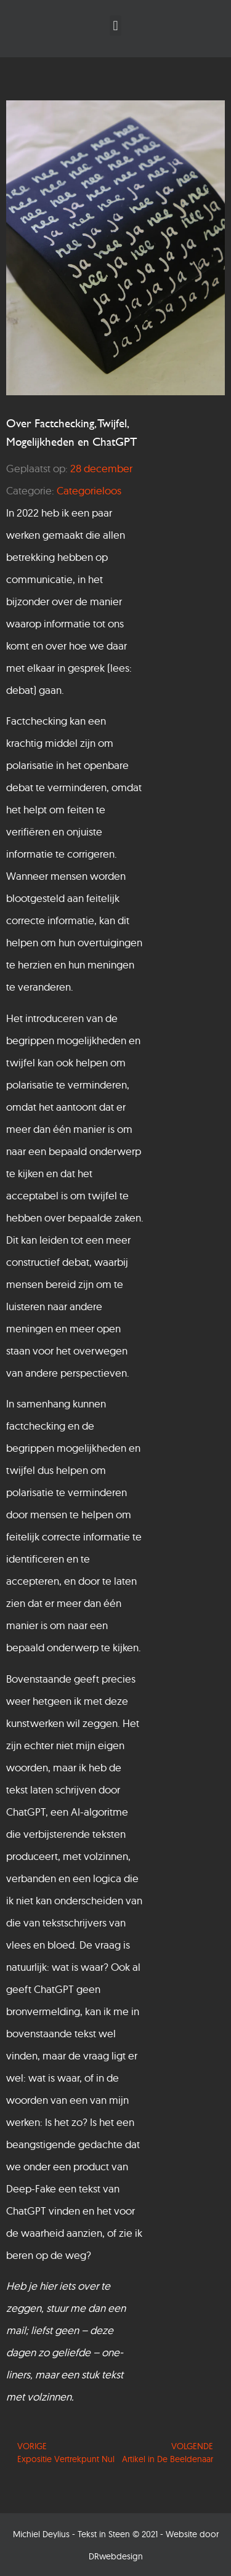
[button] (115, 25)
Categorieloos (89, 490)
